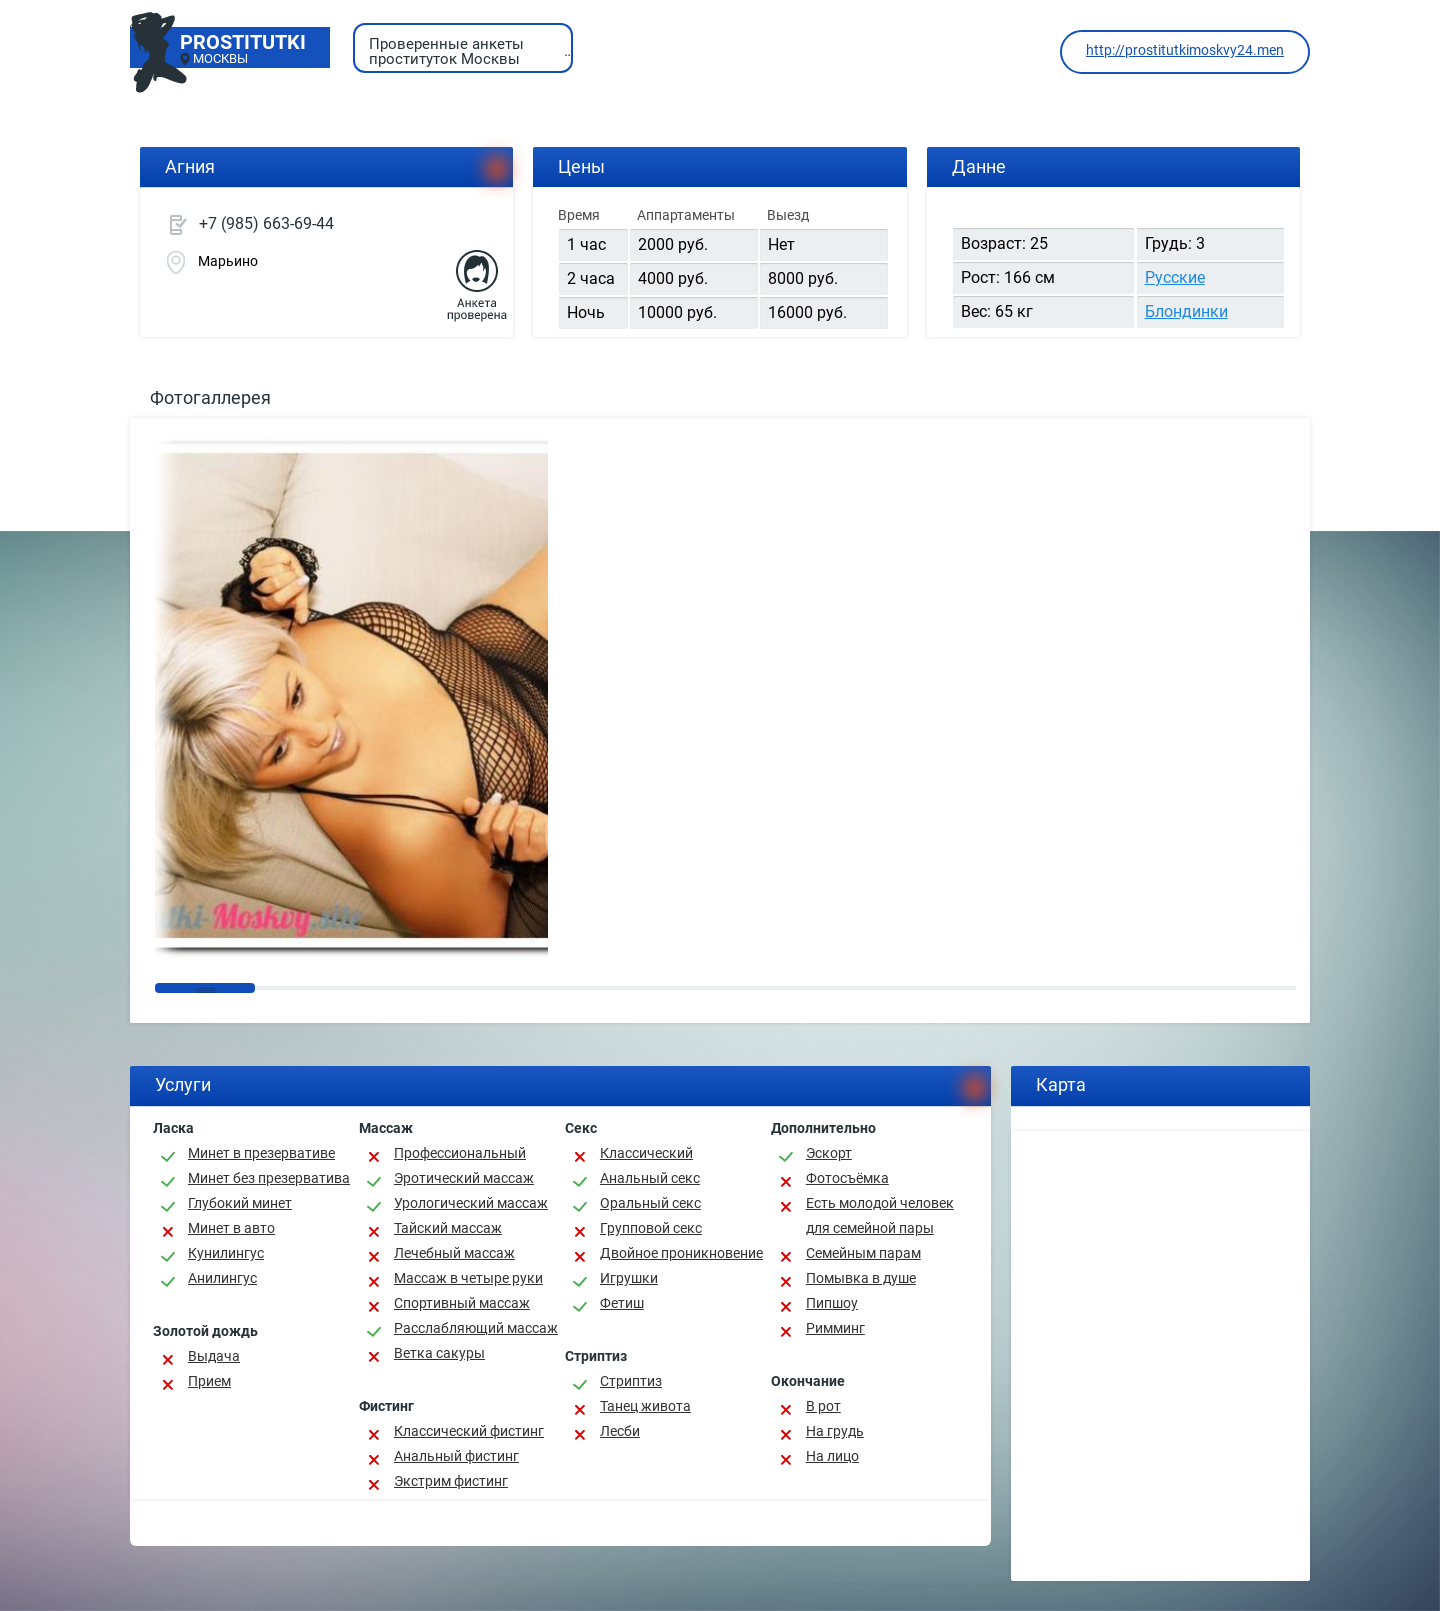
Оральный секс (650, 1203)
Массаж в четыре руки (468, 1278)
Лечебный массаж (454, 1253)
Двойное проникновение (681, 1253)
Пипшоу (832, 1303)
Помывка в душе (861, 1278)
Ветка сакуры (439, 1353)
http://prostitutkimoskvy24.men (1185, 50)
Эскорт (829, 1153)
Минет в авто (231, 1228)
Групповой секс (651, 1228)
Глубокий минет (240, 1203)
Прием (209, 1381)
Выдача (214, 1356)
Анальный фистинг (456, 1456)
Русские (1175, 277)
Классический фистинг (469, 1431)
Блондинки (1186, 311)
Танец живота (645, 1406)
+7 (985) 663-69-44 (266, 223)
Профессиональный (460, 1153)
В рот (823, 1406)
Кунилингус (226, 1253)
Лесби (620, 1431)
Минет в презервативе (261, 1153)
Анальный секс (650, 1178)
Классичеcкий (646, 1153)
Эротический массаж (464, 1178)
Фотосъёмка (847, 1178)
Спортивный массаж (462, 1303)
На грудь (835, 1431)
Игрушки (629, 1278)
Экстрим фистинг (451, 1481)
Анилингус (222, 1278)
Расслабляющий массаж (476, 1328)
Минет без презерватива (269, 1178)
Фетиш (622, 1303)
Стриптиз (631, 1381)
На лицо (832, 1456)
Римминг (835, 1328)
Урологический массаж (471, 1203)
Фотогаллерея (210, 397)
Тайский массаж (448, 1228)
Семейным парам (863, 1253)
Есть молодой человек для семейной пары (880, 1215)
